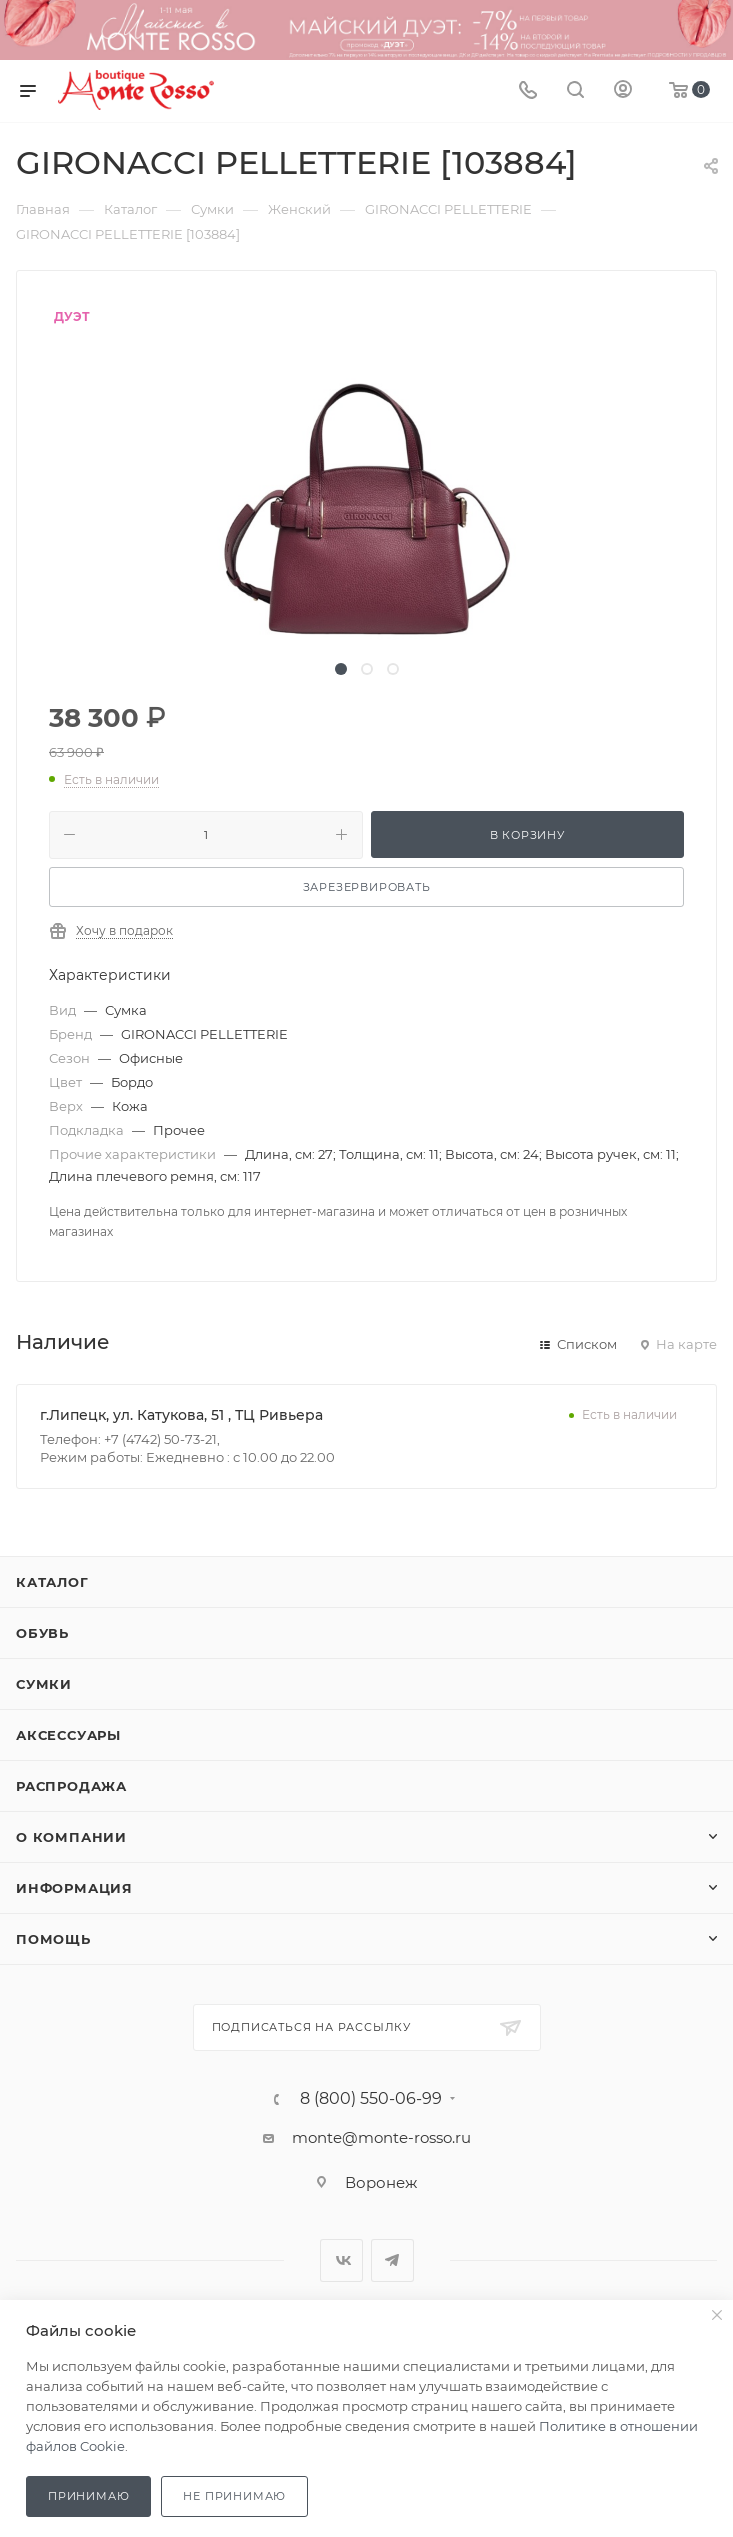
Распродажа (71, 1786)
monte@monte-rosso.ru (381, 2137)
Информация (74, 1888)
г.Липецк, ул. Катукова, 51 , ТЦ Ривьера (181, 1415)
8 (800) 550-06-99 (371, 2099)
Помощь (53, 1939)
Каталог (52, 1582)
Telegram (392, 2260)
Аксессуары (68, 1735)
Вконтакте (341, 2260)
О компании (71, 1837)
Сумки (44, 1684)
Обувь (42, 1633)
